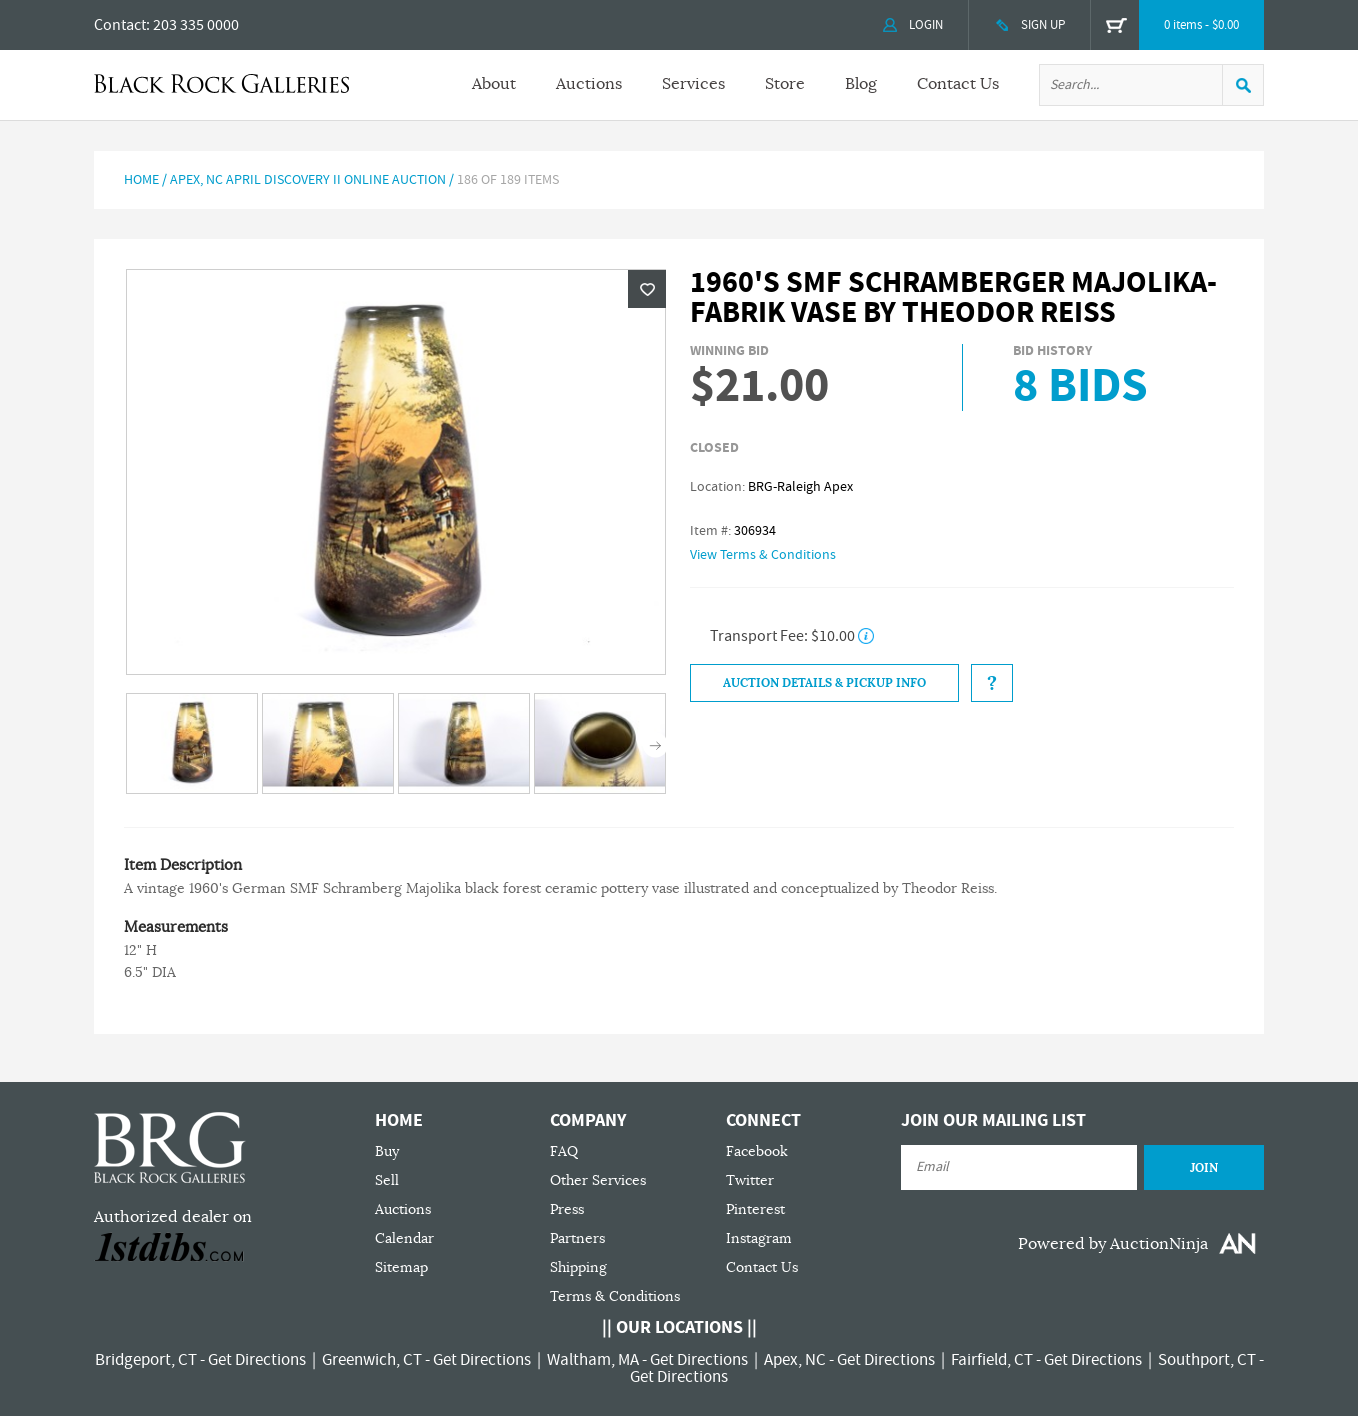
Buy (387, 1151)
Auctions (589, 84)
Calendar (404, 1238)
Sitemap (401, 1267)
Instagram (759, 1238)
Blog (861, 84)
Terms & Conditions (615, 1296)
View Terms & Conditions (763, 555)
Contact (120, 25)
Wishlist (647, 289)
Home (141, 180)
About (494, 84)
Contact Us (958, 84)
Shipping (578, 1267)
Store (785, 84)
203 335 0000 (196, 25)
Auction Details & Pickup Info (824, 683)
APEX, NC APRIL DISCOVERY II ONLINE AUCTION (308, 180)
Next (655, 745)
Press (567, 1209)
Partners (577, 1238)
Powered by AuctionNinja (1113, 1244)
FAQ (564, 1151)
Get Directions (257, 1360)
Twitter (750, 1180)
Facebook (757, 1151)
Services (693, 84)
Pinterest (755, 1209)
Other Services (598, 1180)
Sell (387, 1180)
